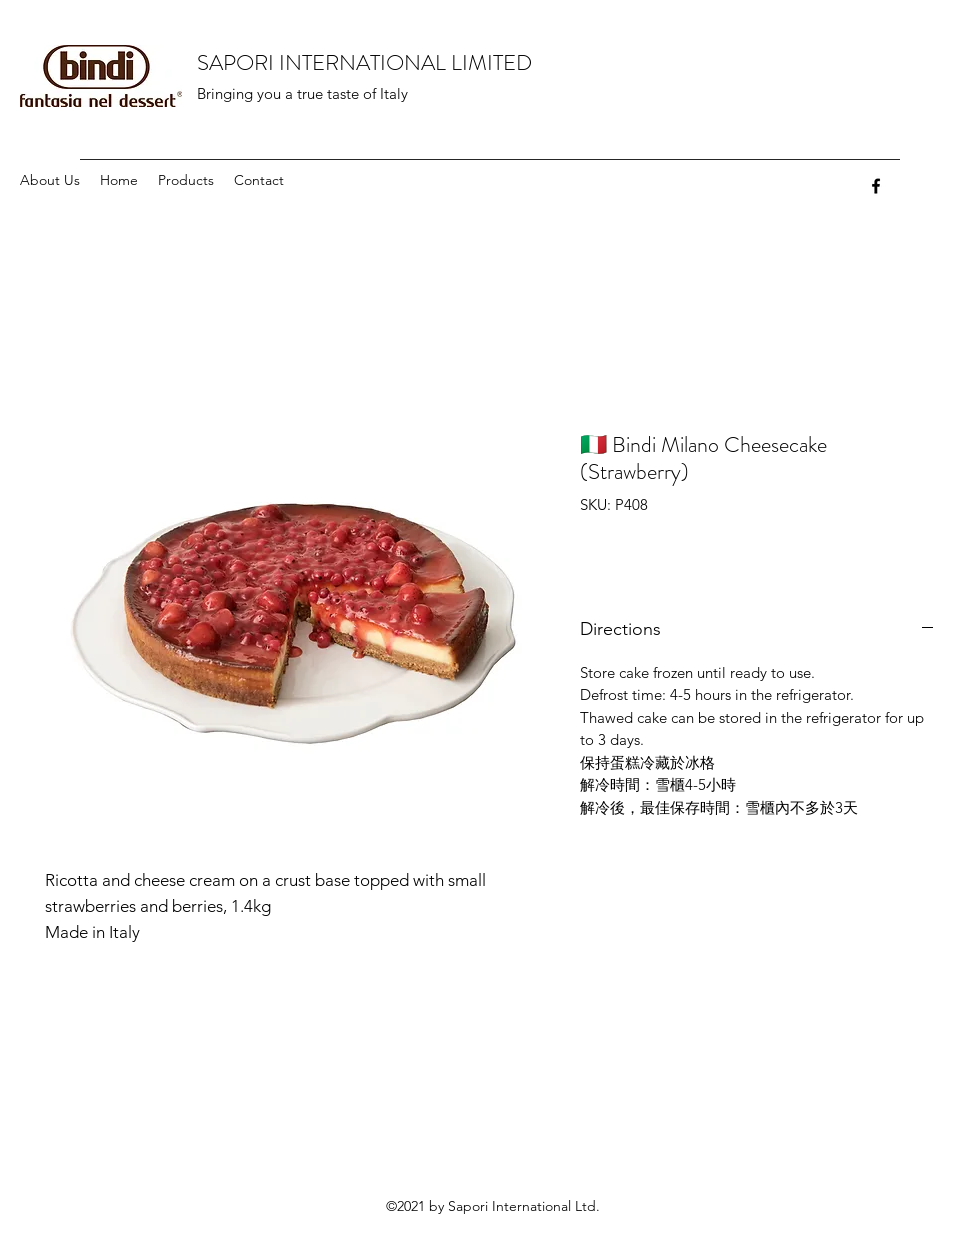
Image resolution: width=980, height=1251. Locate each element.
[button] (186, 180)
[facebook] (876, 186)
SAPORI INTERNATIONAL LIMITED (364, 62)
